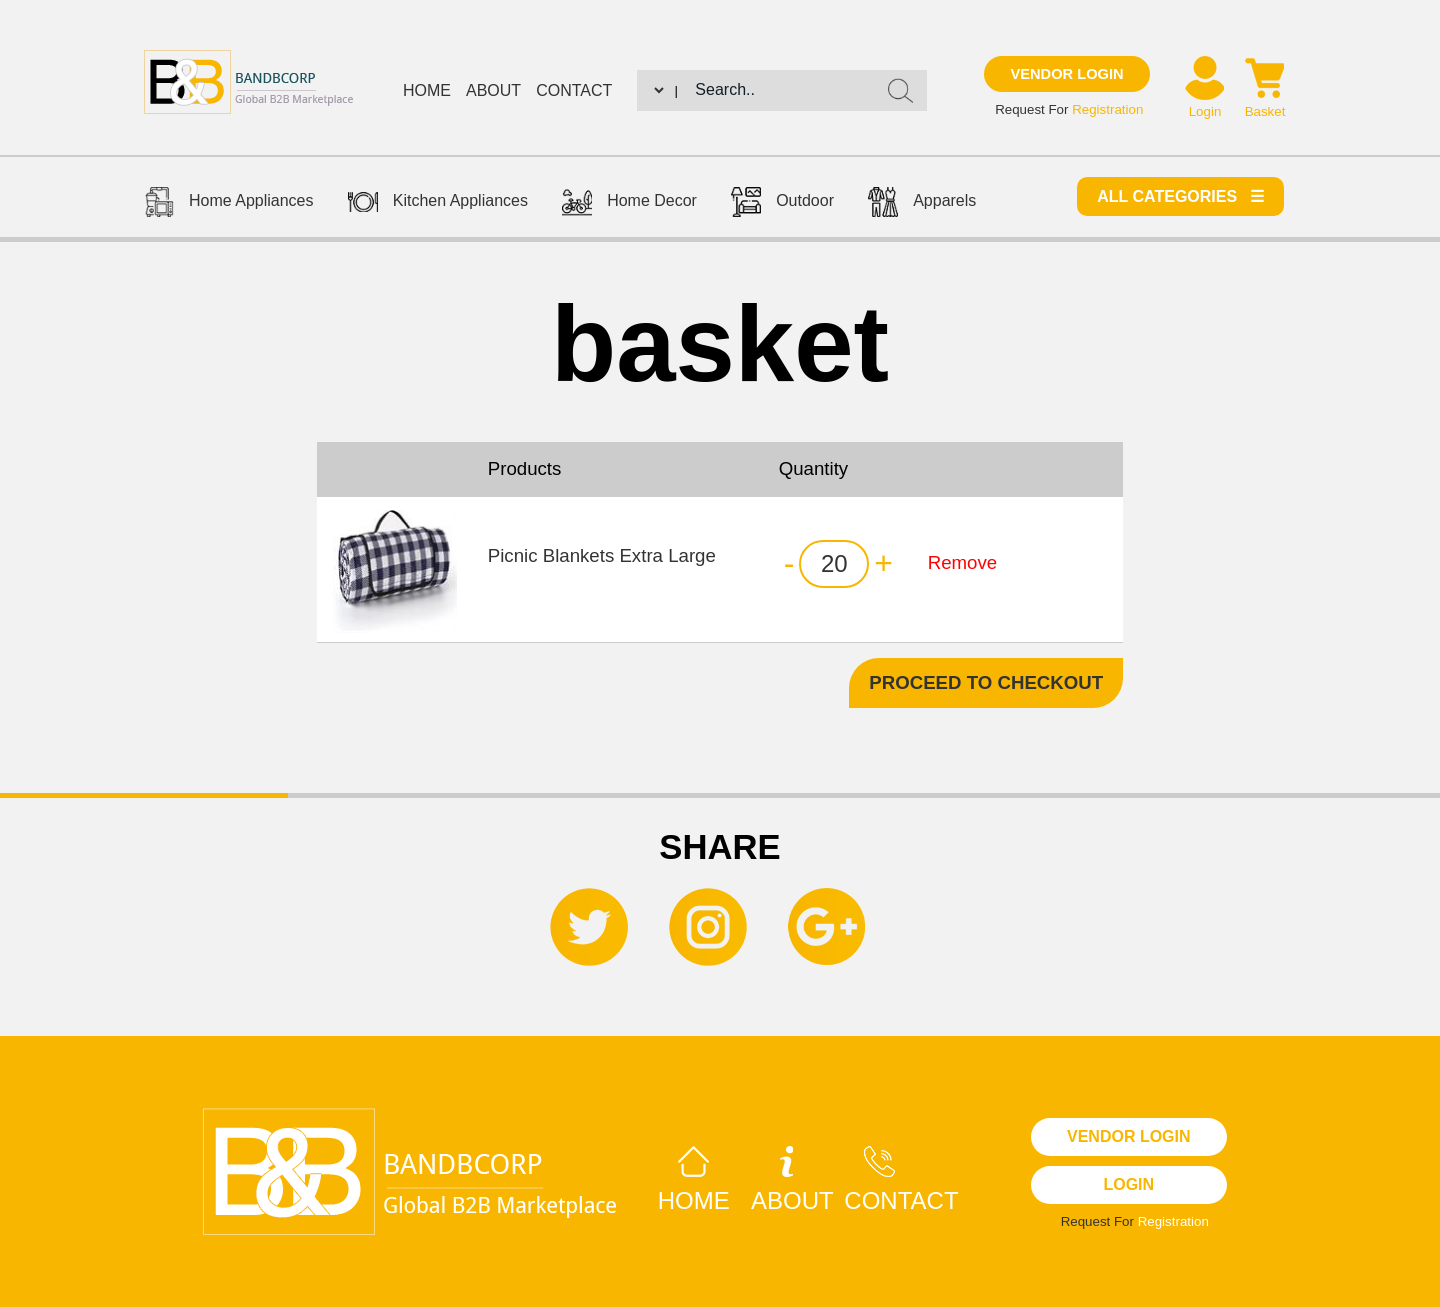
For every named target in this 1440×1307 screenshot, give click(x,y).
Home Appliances (229, 204)
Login (1205, 111)
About (493, 90)
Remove (962, 562)
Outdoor (782, 204)
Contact (574, 90)
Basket (1265, 111)
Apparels (922, 204)
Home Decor (629, 204)
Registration (1107, 109)
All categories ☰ (1180, 196)
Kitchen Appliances (438, 204)
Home (427, 90)
